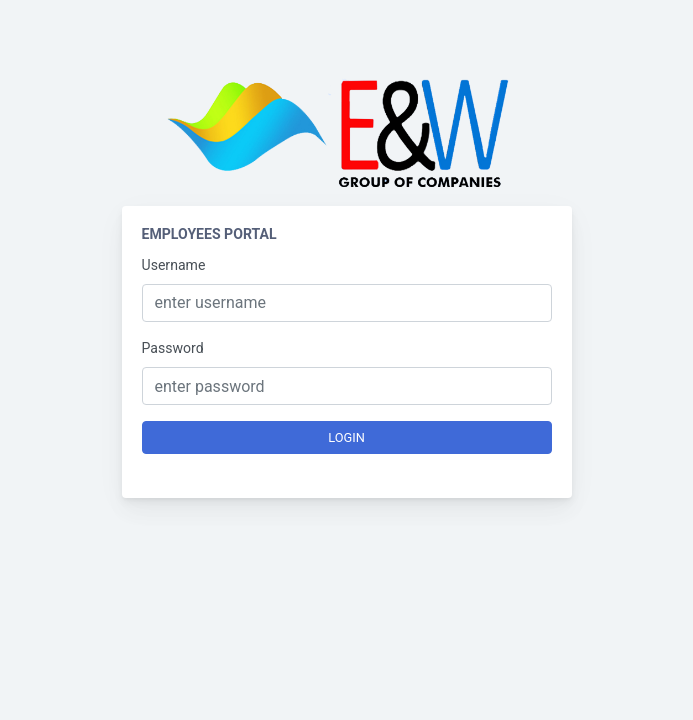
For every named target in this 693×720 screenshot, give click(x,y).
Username (174, 265)
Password (173, 348)
